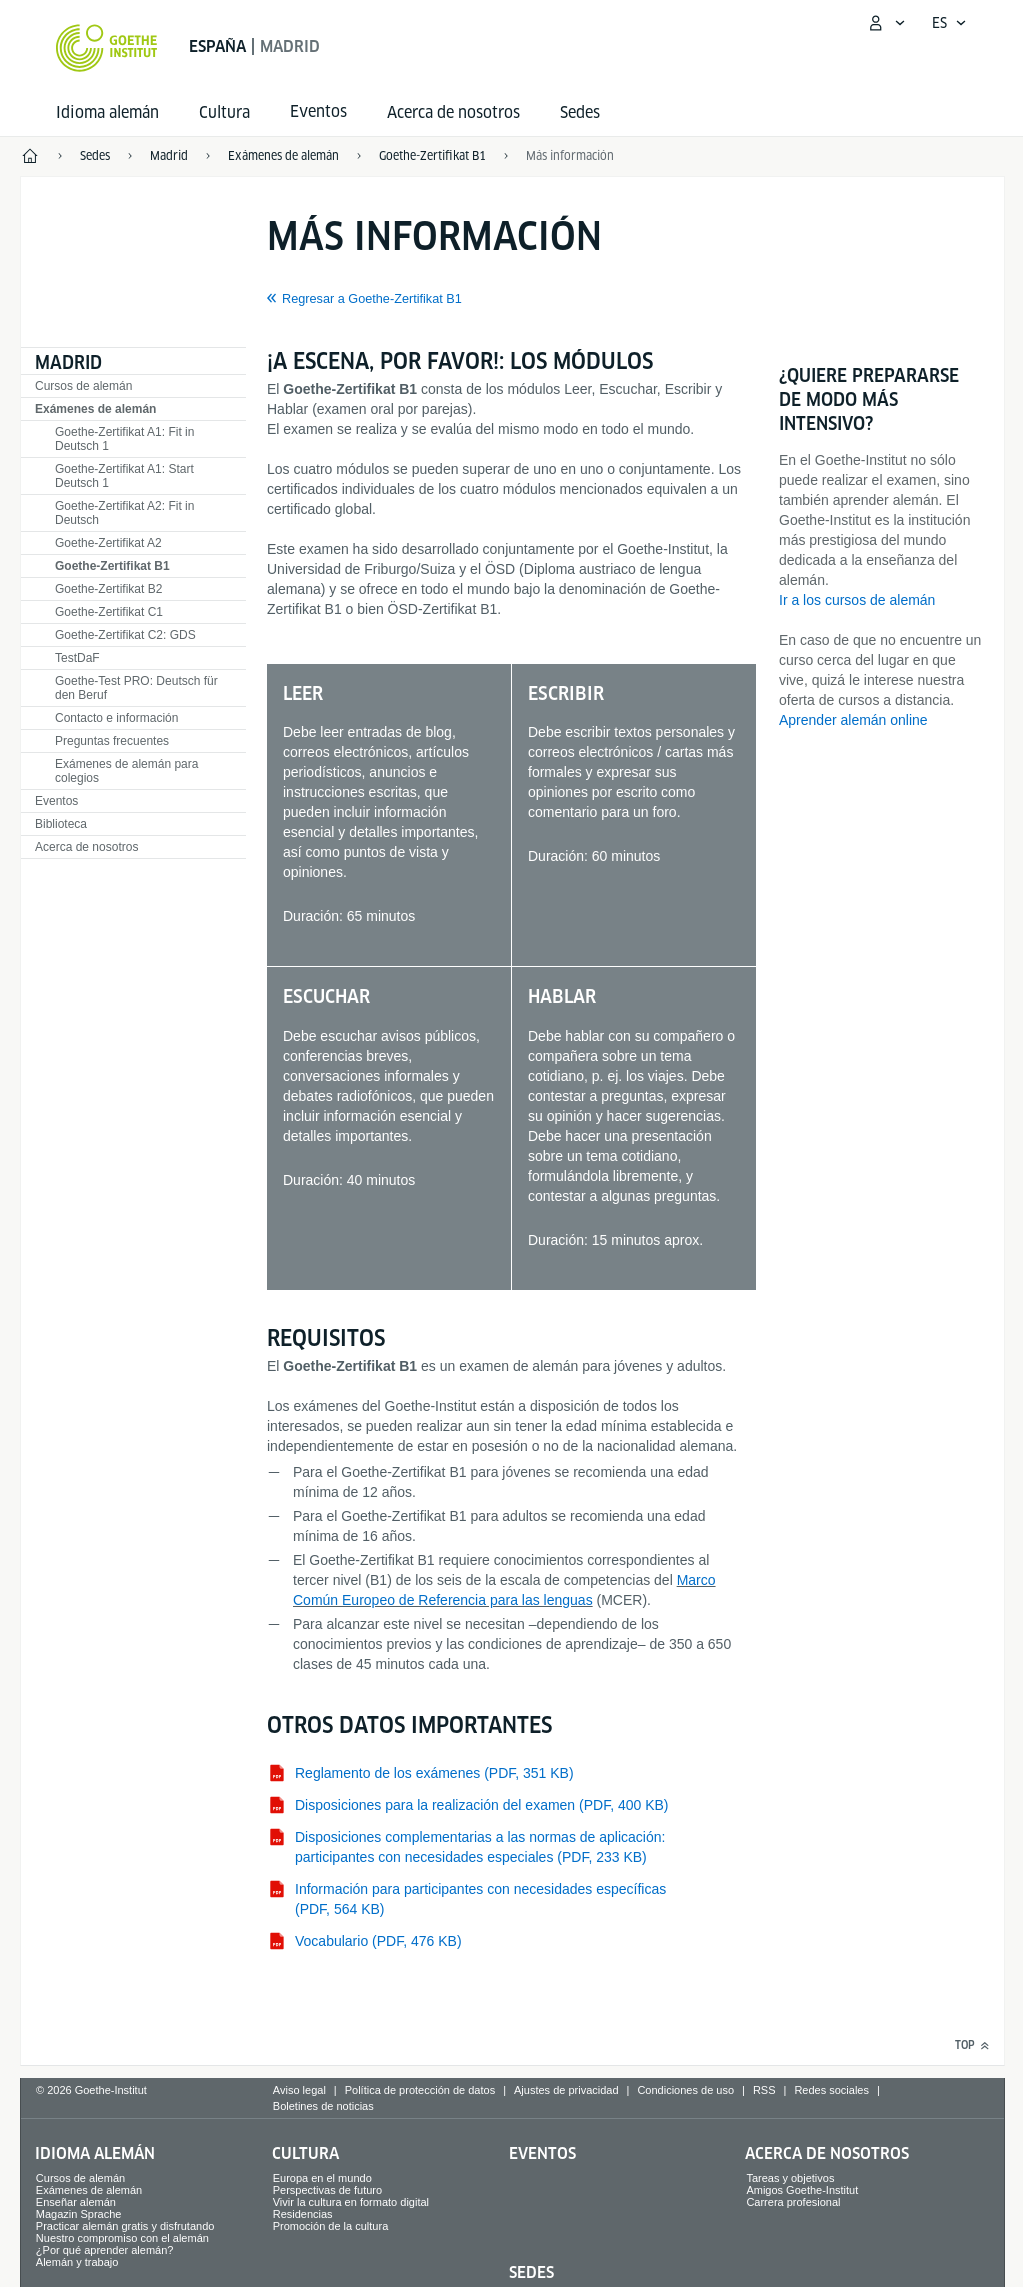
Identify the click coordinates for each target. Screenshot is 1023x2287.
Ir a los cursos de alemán (857, 600)
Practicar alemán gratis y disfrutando (125, 2226)
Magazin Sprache (79, 2214)
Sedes (580, 112)
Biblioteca (61, 824)
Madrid (68, 362)
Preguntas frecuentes (112, 741)
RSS (764, 2090)
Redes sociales (831, 2090)
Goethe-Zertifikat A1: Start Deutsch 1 (124, 476)
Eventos (56, 801)
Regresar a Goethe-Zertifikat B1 (372, 299)
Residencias (303, 2214)
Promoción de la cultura (331, 2226)
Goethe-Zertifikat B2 (108, 589)
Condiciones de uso (685, 2090)
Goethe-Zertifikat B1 (112, 566)
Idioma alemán (107, 112)
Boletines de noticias (323, 2106)
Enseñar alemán (76, 2202)
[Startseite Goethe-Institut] (106, 48)
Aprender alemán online (853, 720)
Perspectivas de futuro (327, 2190)
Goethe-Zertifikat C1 (109, 612)
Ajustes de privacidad (566, 2090)
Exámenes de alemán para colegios (126, 771)
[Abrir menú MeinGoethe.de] (886, 23)
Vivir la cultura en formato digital (351, 2202)
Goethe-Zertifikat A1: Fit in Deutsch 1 (124, 439)
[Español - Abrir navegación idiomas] (949, 23)
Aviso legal (299, 2090)
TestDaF (77, 658)
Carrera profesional (793, 2202)
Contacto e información (116, 718)
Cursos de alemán (83, 386)
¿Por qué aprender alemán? (105, 2250)
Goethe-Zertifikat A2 (108, 543)
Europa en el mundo (322, 2178)
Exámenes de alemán (95, 409)
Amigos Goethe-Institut (802, 2190)
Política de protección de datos (420, 2090)
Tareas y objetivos (790, 2178)
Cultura (224, 112)
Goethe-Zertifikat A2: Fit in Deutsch (124, 513)
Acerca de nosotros (453, 112)
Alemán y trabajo (77, 2262)
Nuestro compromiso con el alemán (122, 2238)
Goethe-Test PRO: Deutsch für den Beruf (136, 688)
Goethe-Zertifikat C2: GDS (125, 635)
